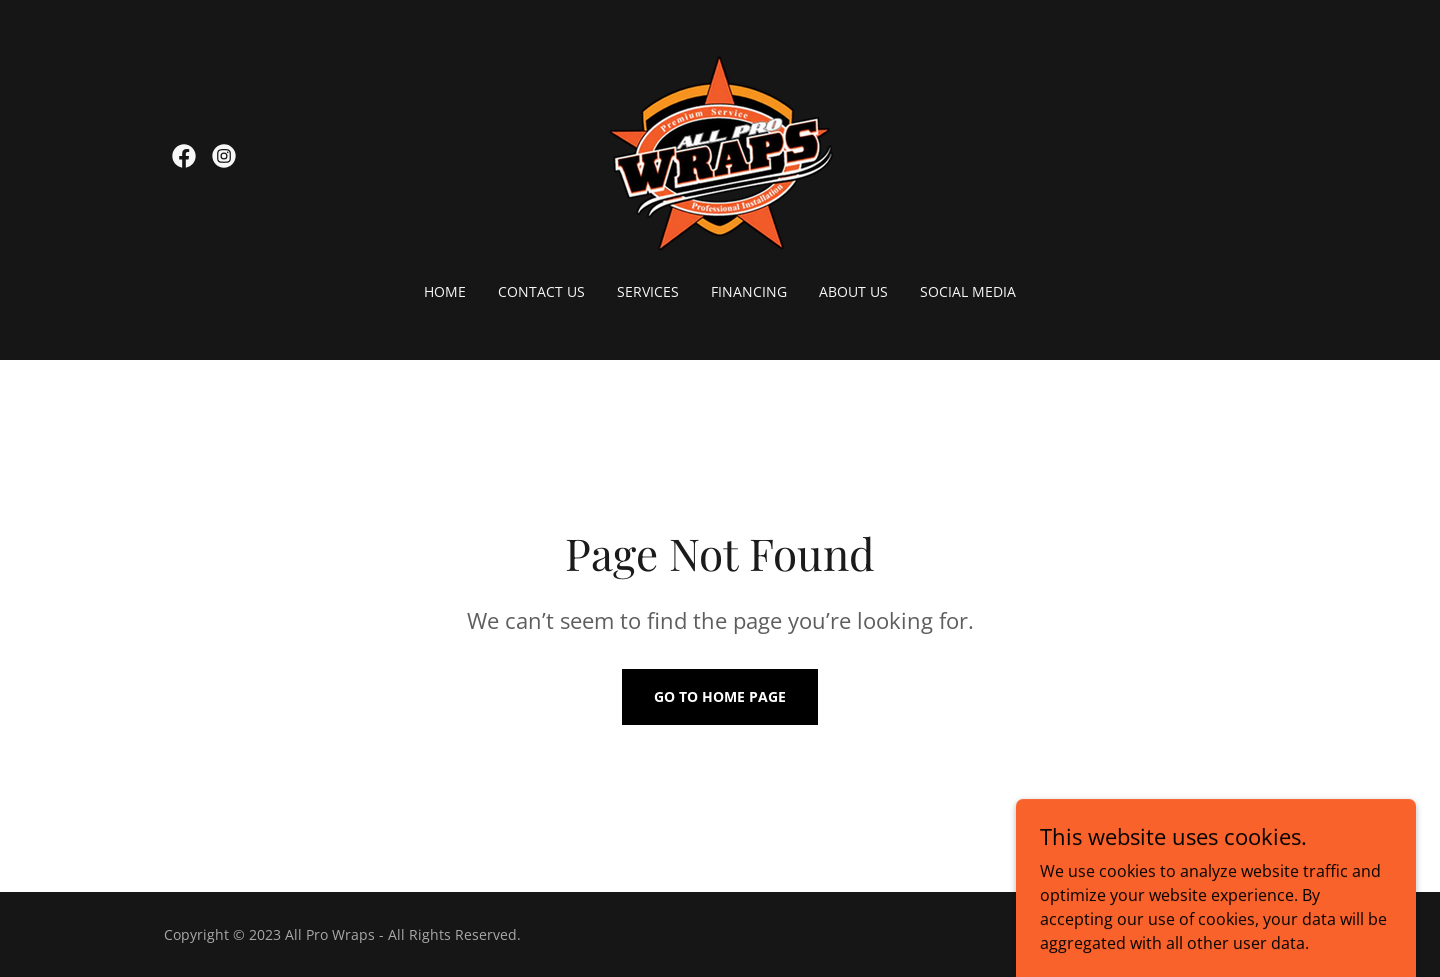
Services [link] (648, 291)
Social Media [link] (968, 291)
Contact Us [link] (541, 291)
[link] (184, 156)
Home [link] (445, 291)
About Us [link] (853, 291)
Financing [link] (749, 291)
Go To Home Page (720, 696)
